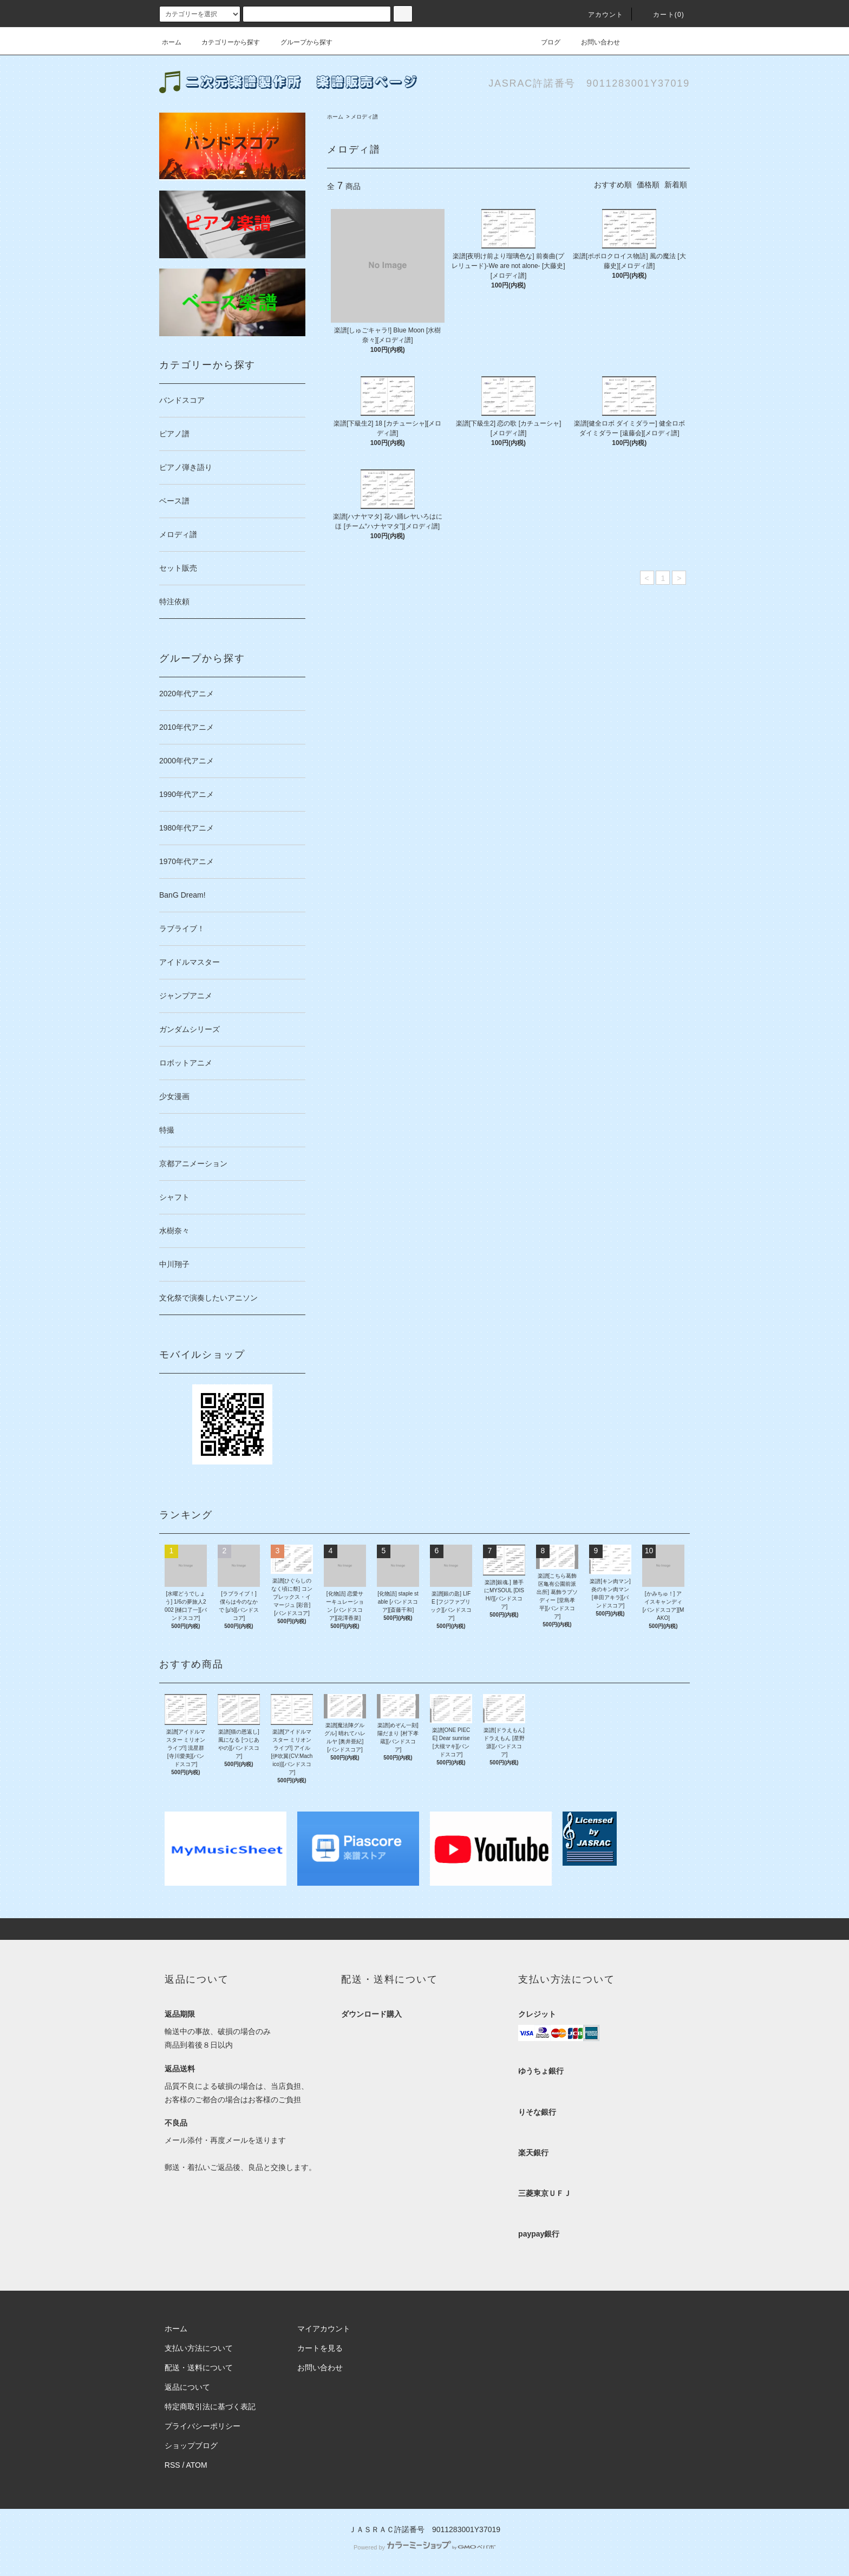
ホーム (171, 42)
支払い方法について (199, 2348)
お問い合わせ (594, 42)
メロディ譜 (364, 117)
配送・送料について (199, 2367)
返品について (187, 2387)
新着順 (675, 184)
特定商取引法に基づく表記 (210, 2406)
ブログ (544, 42)
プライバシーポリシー (202, 2426)
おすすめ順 (613, 184)
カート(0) (662, 14)
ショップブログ (191, 2445)
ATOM (196, 2465)
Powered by (424, 2547)
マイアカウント (323, 2328)
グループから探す (299, 42)
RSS (172, 2465)
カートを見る (320, 2348)
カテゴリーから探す (224, 42)
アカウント (599, 14)
